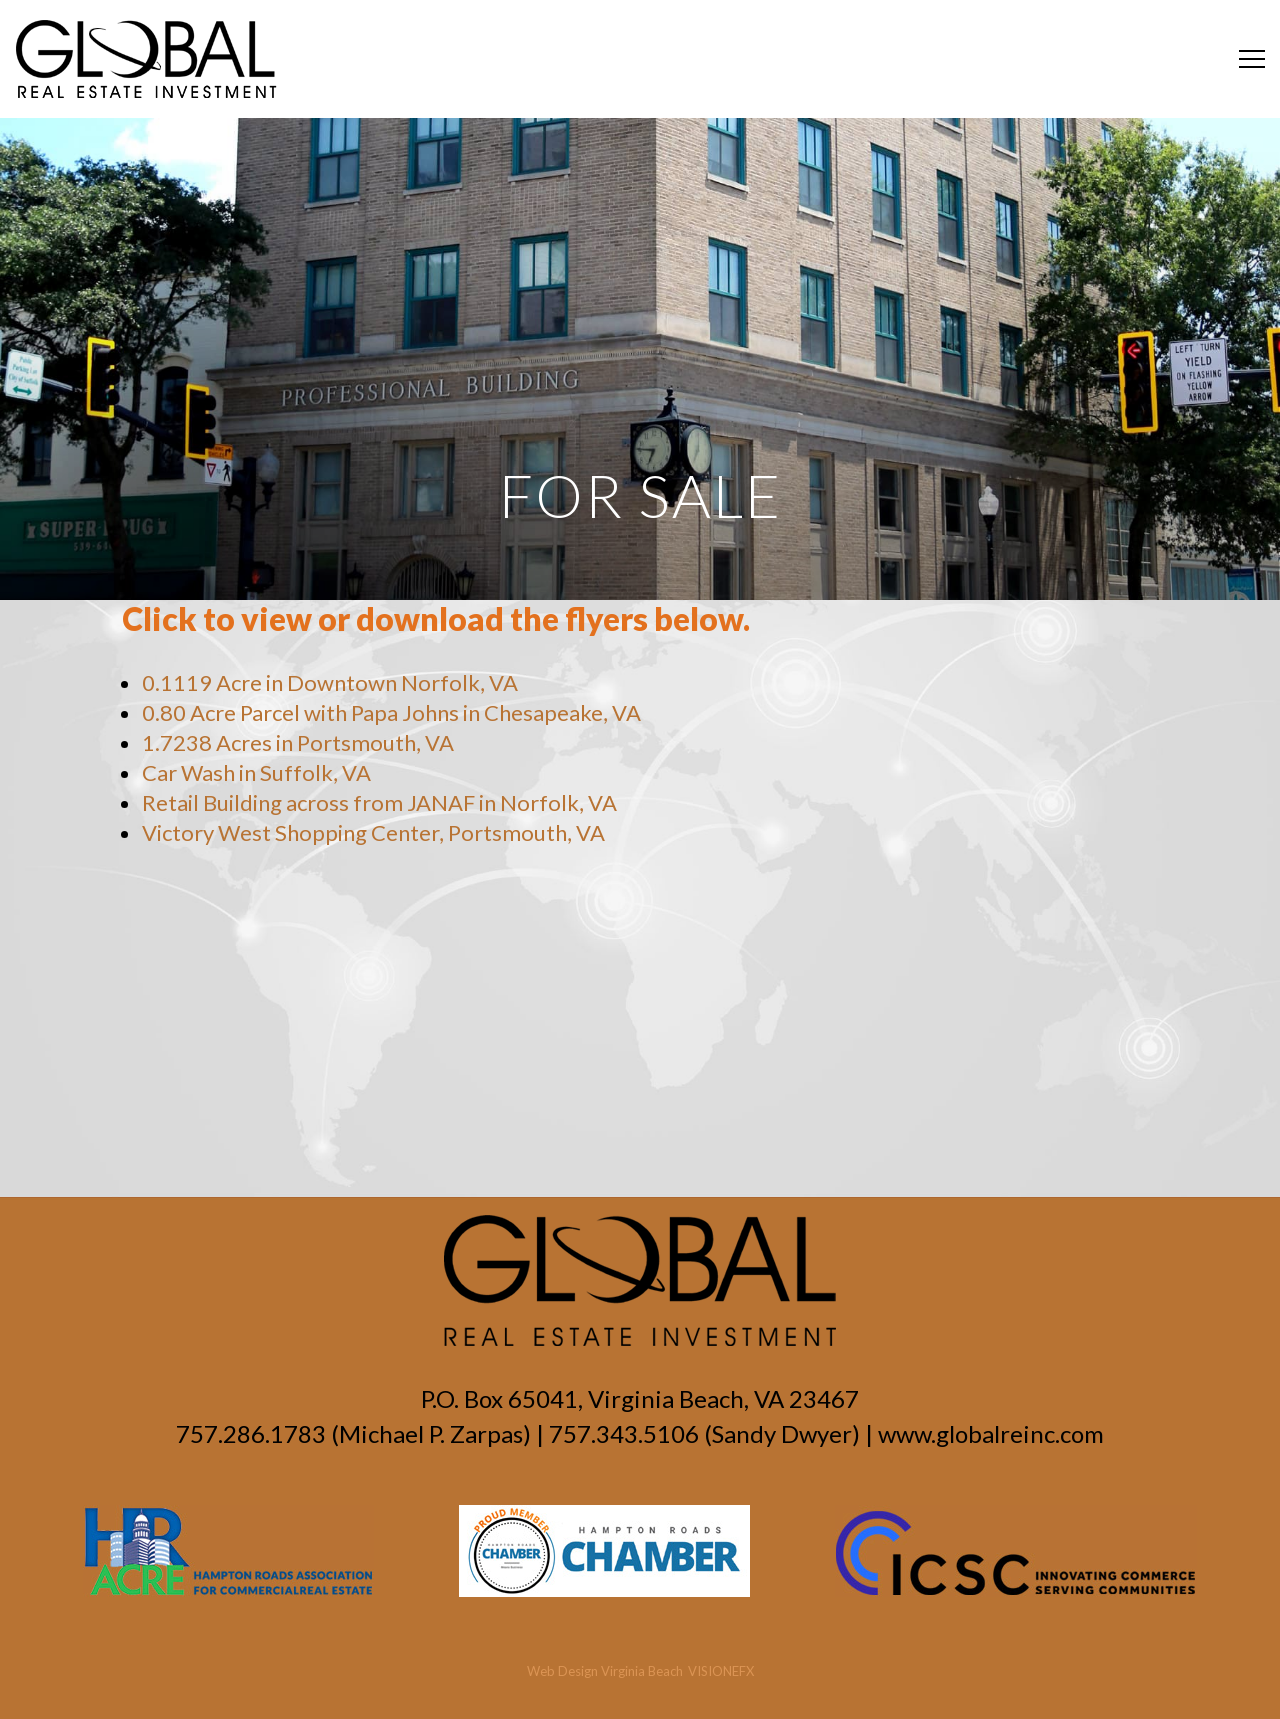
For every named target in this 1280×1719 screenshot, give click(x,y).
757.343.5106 (624, 1433)
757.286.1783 (251, 1433)
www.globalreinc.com (991, 1433)
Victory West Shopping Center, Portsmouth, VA (373, 832)
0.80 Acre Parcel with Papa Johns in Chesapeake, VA (391, 712)
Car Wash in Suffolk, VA (256, 772)
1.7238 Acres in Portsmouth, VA (298, 742)
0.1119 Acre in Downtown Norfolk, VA (330, 682)
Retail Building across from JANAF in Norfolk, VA (379, 802)
